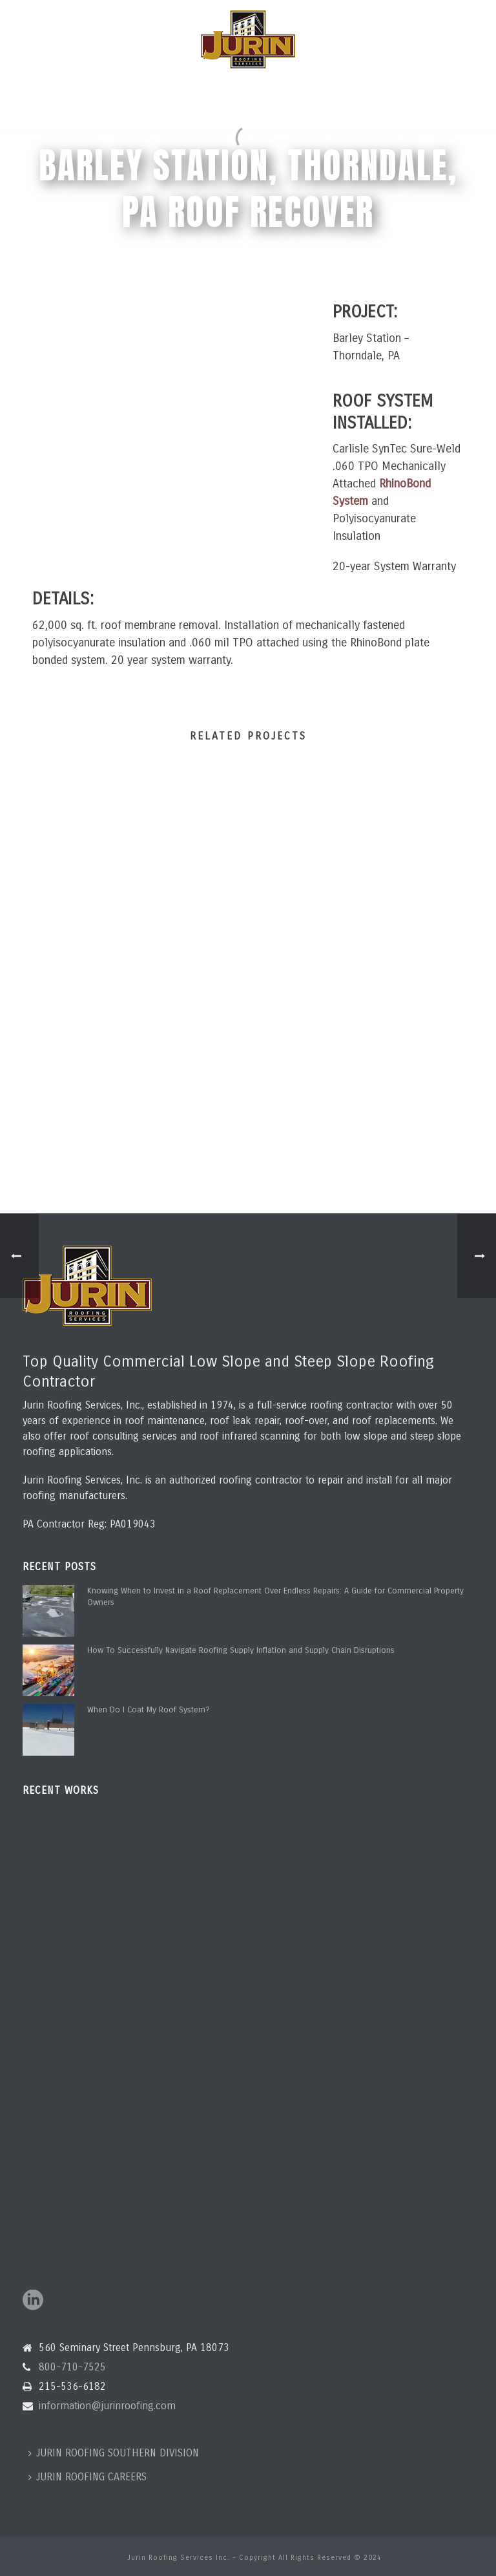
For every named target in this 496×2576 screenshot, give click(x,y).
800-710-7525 (72, 2367)
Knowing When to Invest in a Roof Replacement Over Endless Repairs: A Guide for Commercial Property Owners (275, 1597)
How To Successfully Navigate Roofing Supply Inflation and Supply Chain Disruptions (241, 1650)
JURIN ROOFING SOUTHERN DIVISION (113, 2453)
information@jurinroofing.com (107, 2406)
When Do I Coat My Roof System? (148, 1710)
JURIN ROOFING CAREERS (87, 2477)
